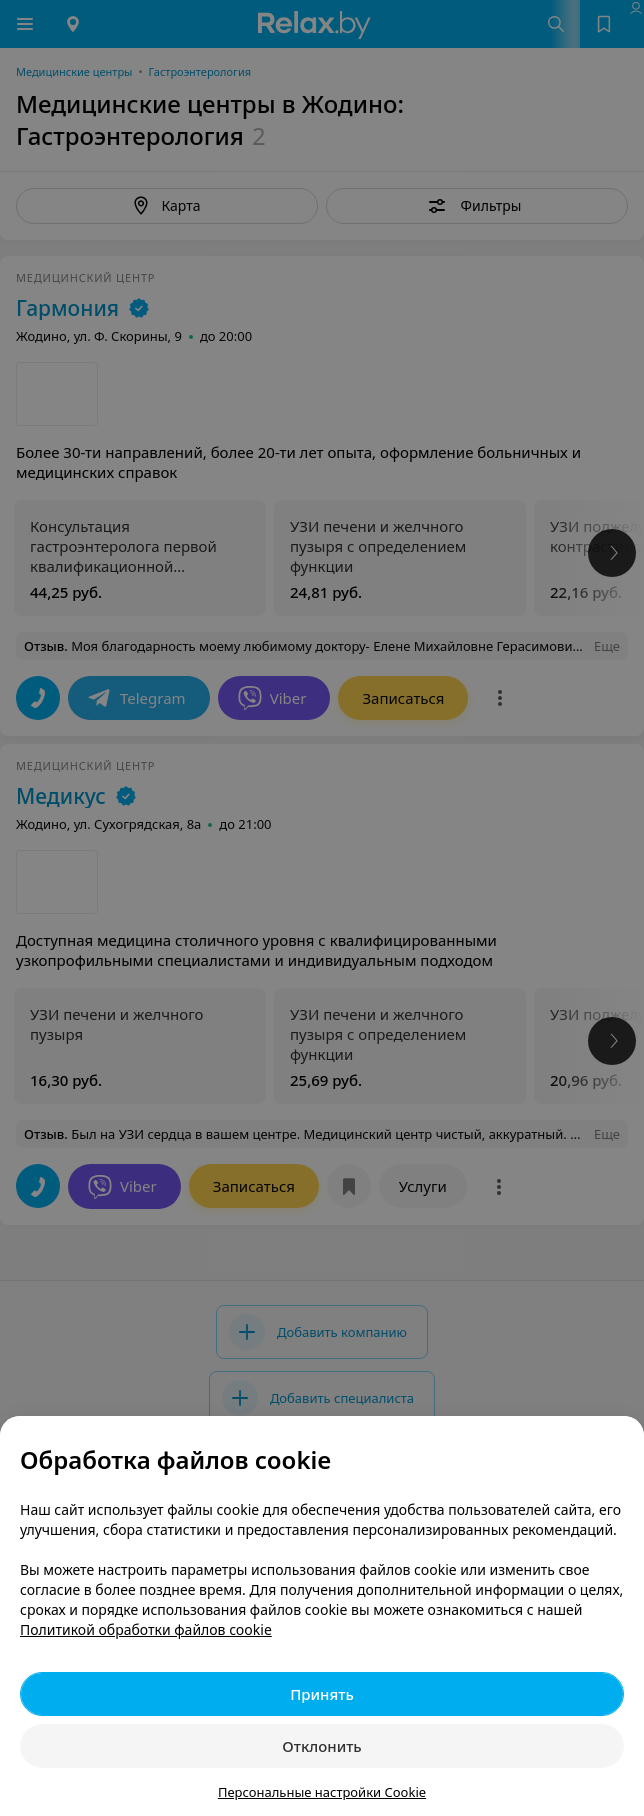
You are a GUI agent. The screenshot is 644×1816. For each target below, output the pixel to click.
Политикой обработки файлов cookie (146, 1629)
